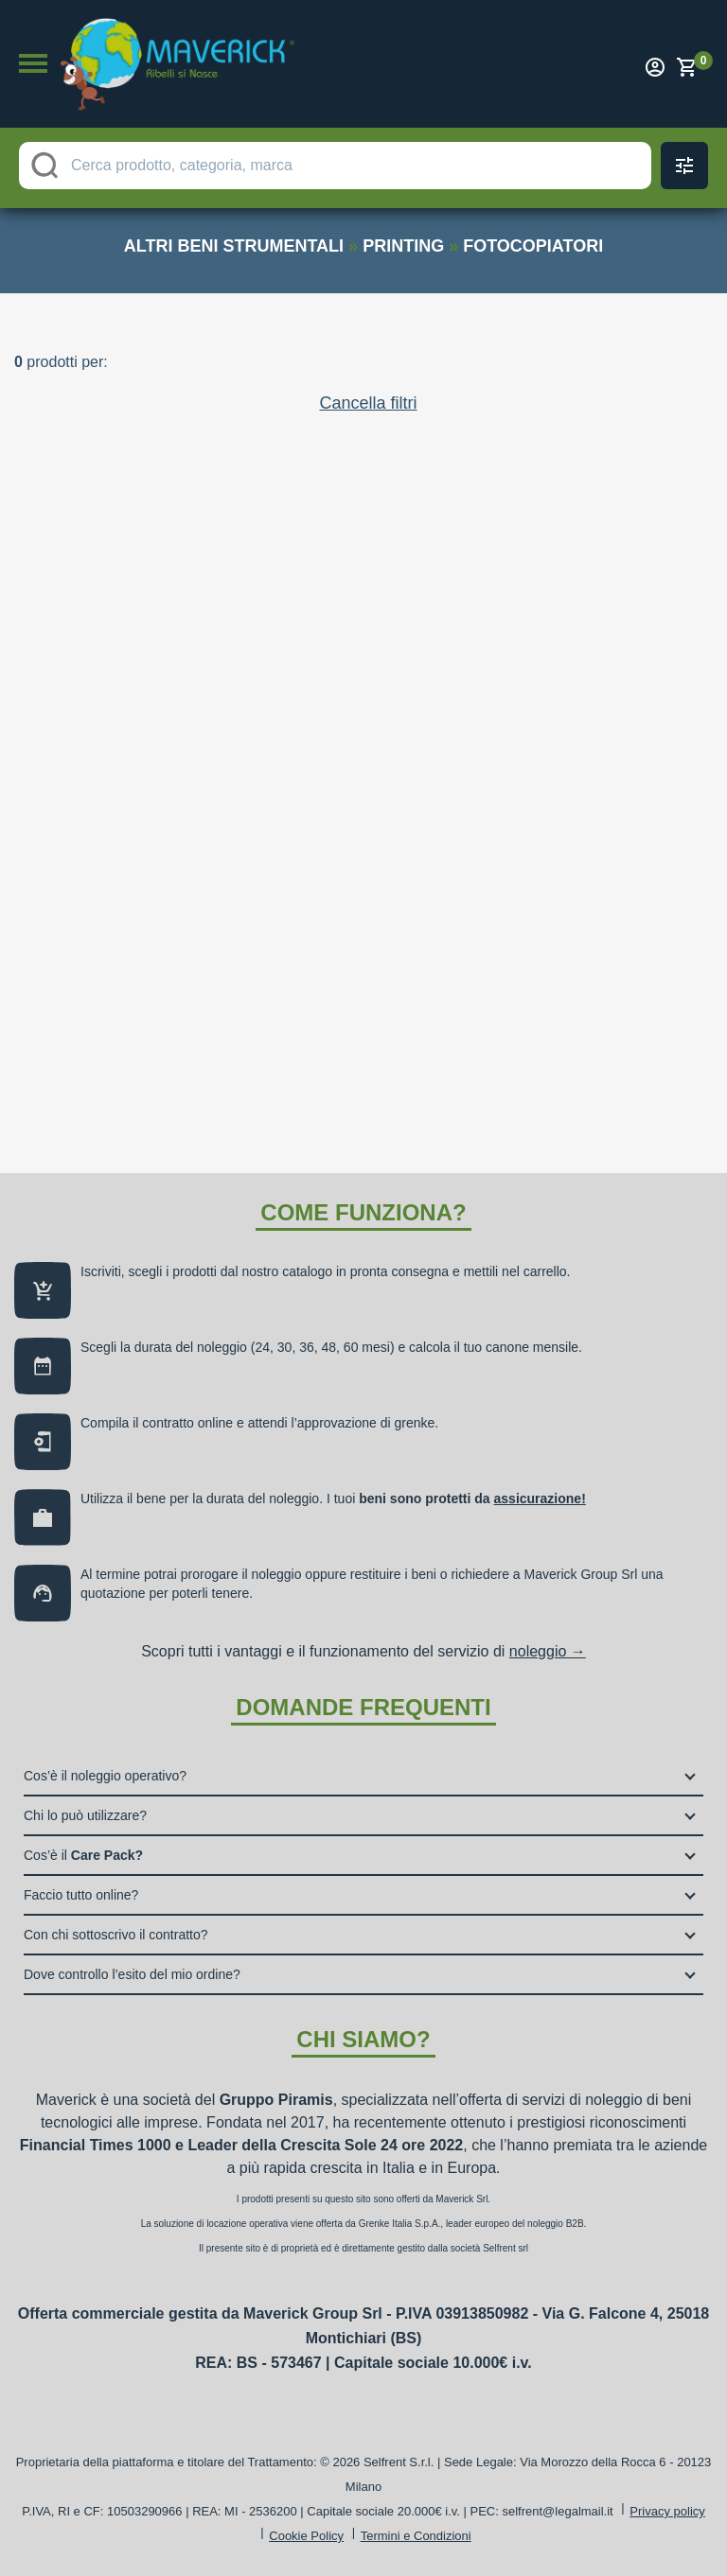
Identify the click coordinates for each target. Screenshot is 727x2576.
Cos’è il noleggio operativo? (105, 1775)
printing (403, 246)
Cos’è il (83, 1855)
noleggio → (547, 1651)
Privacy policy (666, 2511)
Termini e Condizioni (416, 2536)
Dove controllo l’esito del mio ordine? (132, 1974)
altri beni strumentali (234, 246)
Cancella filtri (368, 403)
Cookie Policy (306, 2536)
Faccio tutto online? (81, 1894)
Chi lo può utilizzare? (85, 1815)
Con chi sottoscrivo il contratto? (116, 1934)
